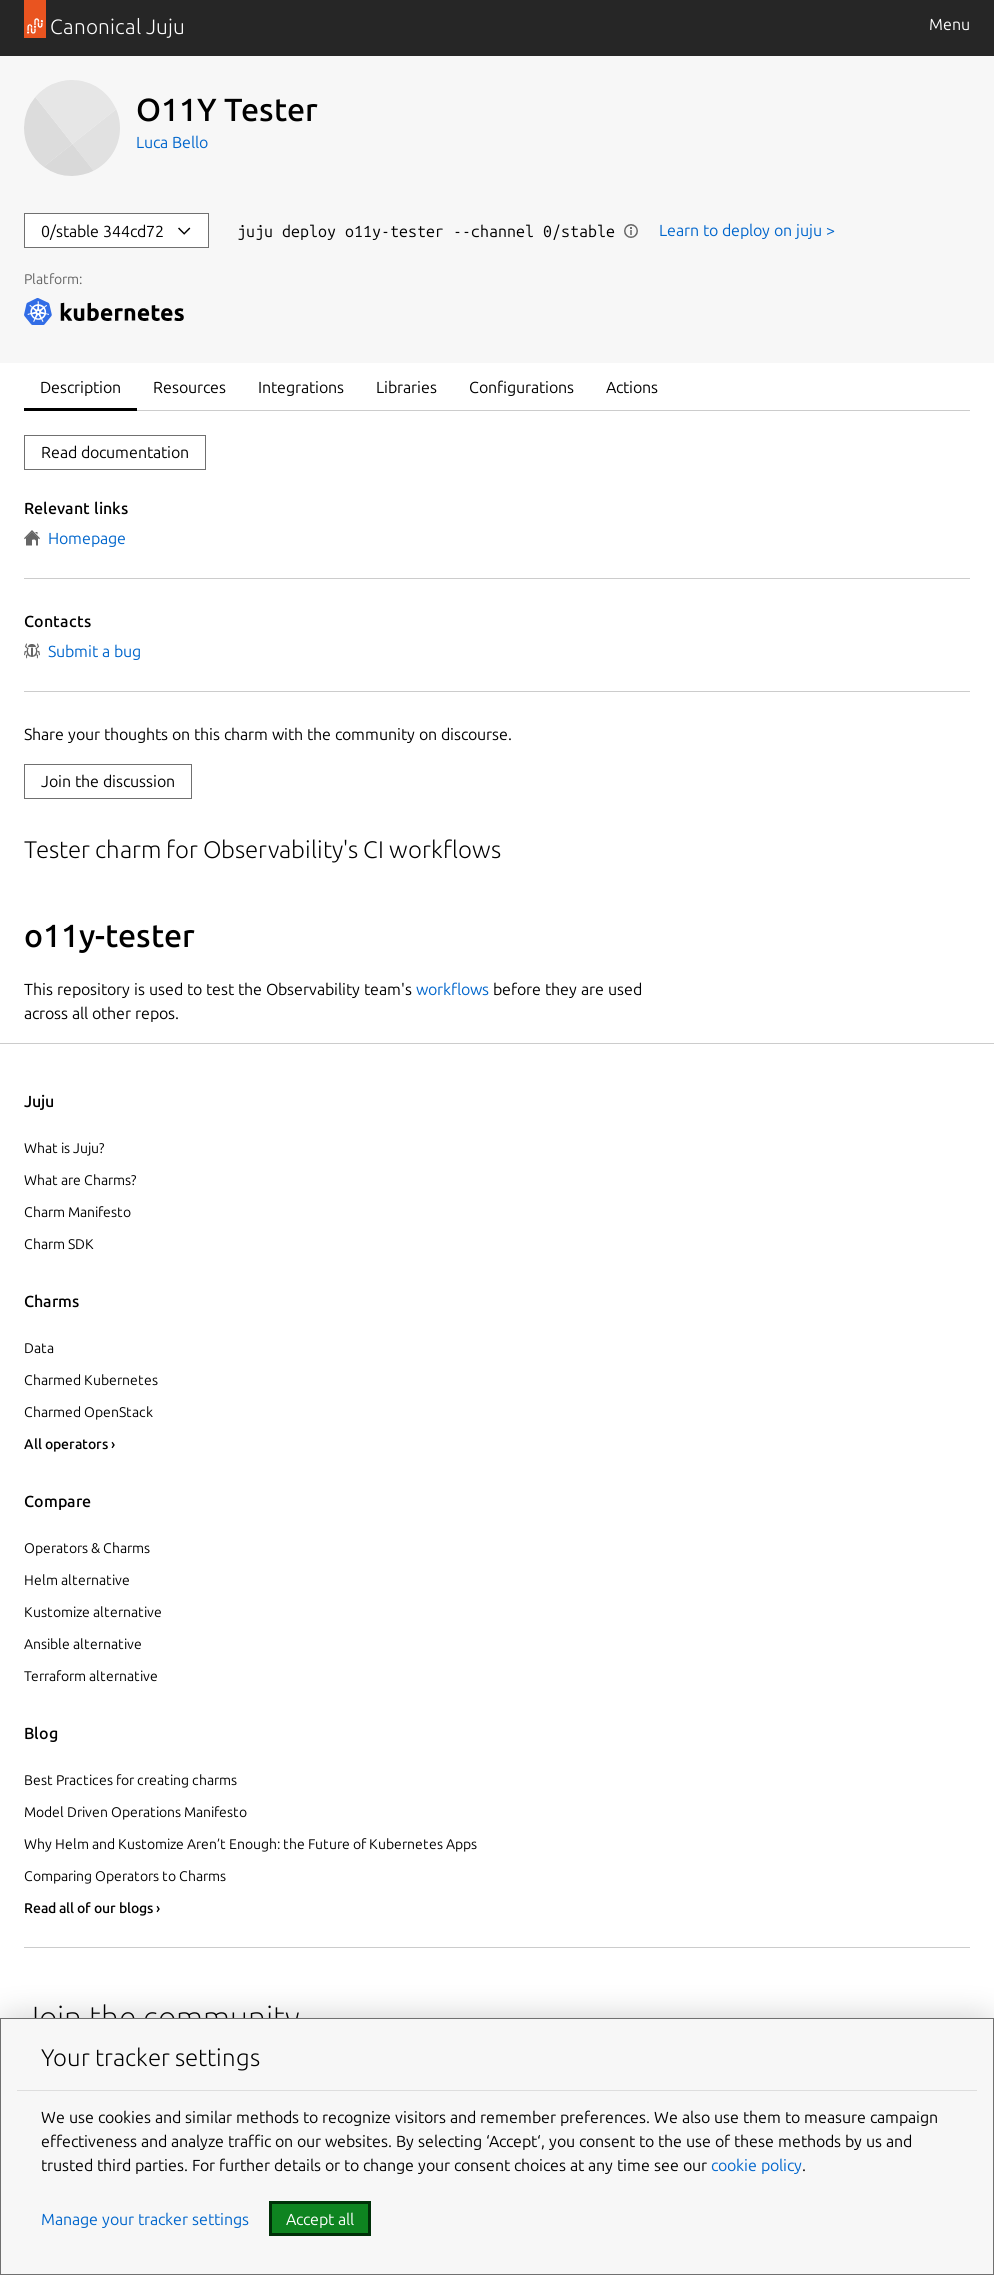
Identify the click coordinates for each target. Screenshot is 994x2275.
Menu (949, 24)
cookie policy (756, 2165)
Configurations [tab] (521, 387)
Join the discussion (108, 781)
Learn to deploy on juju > (747, 230)
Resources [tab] (189, 387)
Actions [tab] (632, 387)
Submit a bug (82, 651)
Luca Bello (172, 142)
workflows (452, 989)
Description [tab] (80, 387)
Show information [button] (631, 231)
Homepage (75, 538)
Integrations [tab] (301, 387)
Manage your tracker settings (145, 2219)
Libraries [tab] (406, 387)
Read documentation (115, 452)
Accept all (320, 2219)
